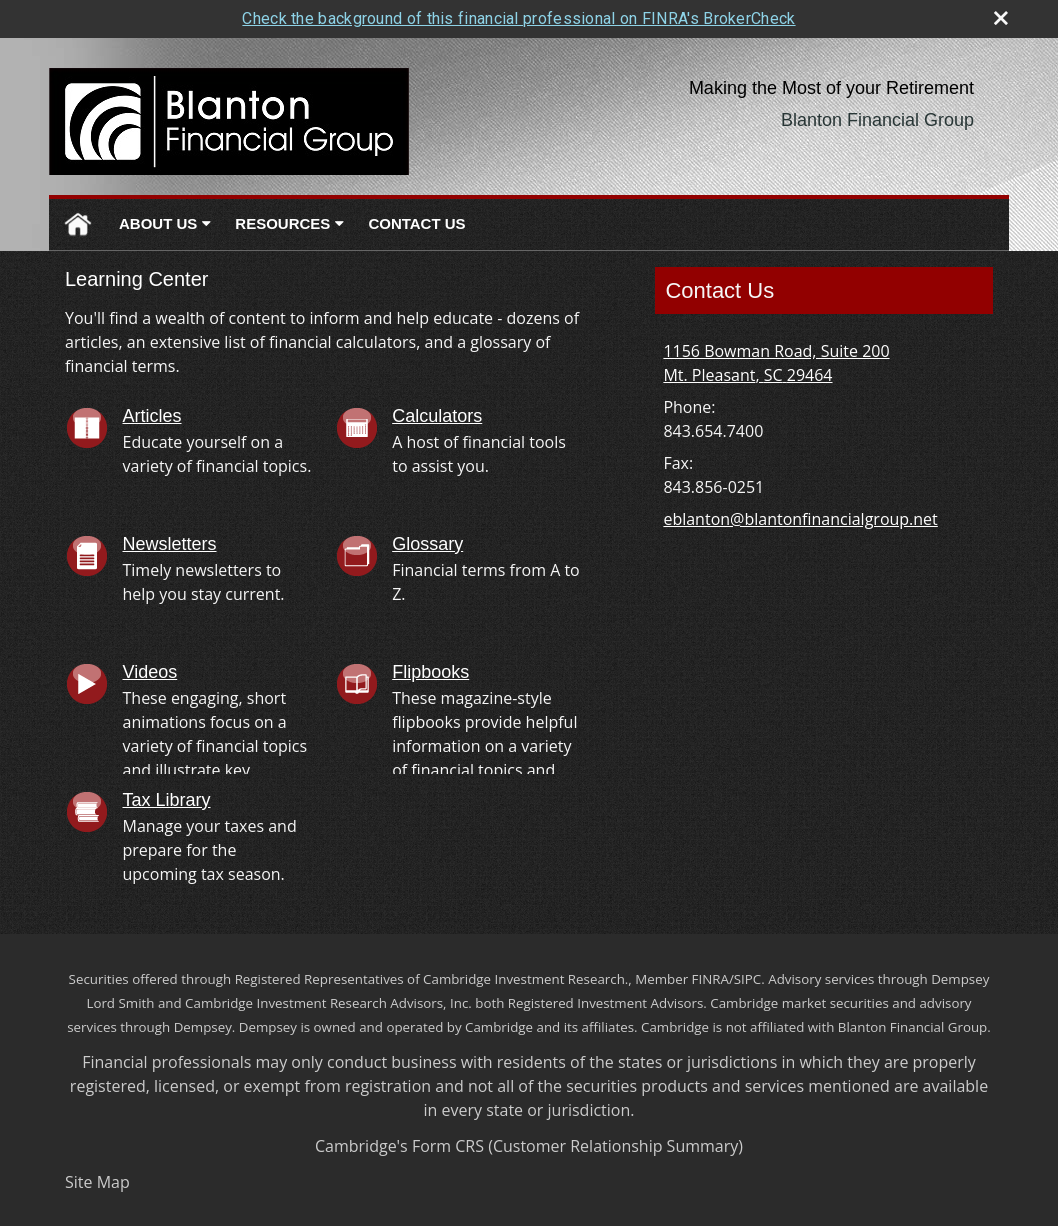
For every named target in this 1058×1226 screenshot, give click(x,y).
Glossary (427, 544)
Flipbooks (430, 672)
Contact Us (416, 223)
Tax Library (167, 800)
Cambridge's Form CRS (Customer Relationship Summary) (529, 1146)
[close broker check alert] (1001, 18)
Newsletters (170, 544)
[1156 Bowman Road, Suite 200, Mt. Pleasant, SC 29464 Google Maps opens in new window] (776, 363)
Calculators (437, 416)
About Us (158, 223)
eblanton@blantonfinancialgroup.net (800, 519)
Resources (282, 223)
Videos (150, 672)
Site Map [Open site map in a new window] (97, 1182)
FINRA (710, 979)
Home (78, 224)
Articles (152, 416)
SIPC (747, 979)
